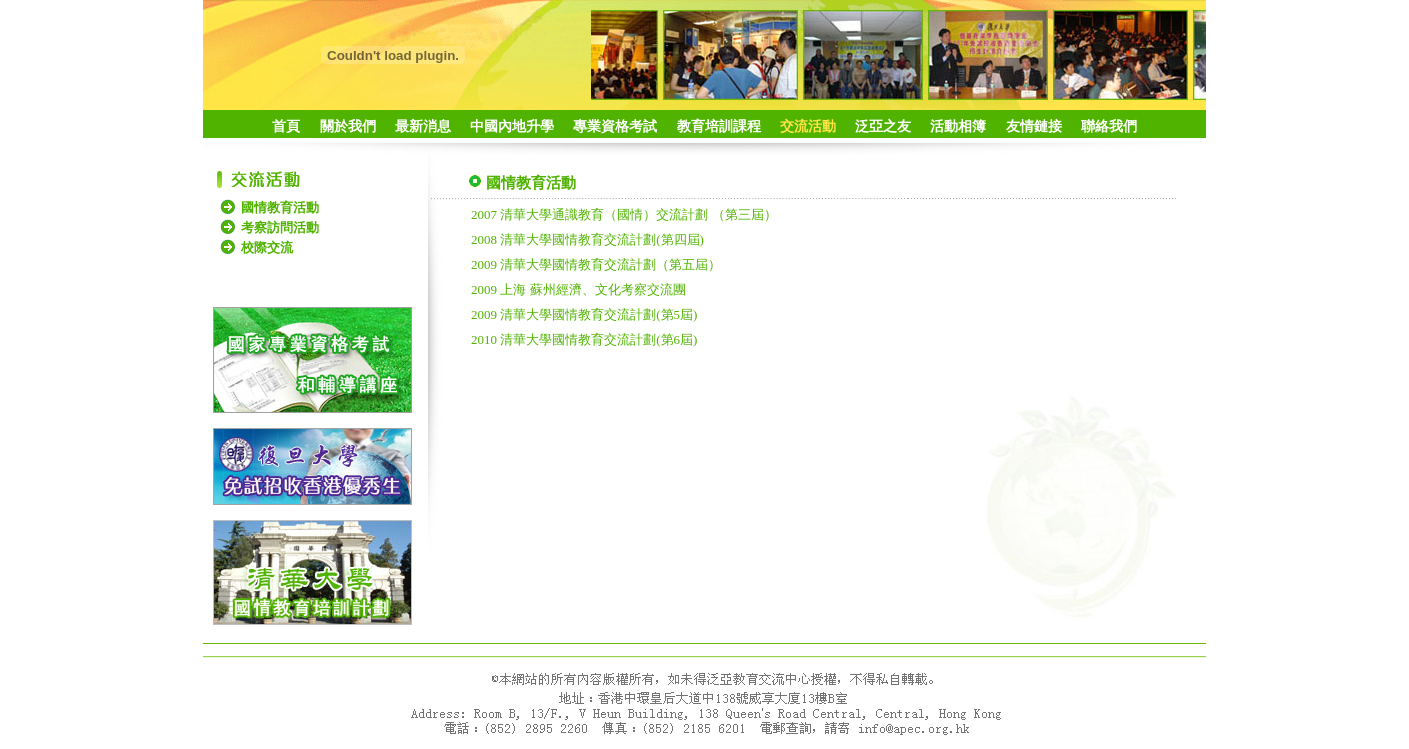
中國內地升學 (512, 126)
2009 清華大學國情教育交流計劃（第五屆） (596, 264)
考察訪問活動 (280, 227)
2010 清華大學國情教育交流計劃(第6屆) (584, 339)
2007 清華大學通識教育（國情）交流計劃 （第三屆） (624, 214)
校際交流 (267, 247)
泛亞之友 (883, 126)
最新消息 (423, 126)
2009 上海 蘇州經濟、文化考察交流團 (578, 289)
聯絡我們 (1109, 126)
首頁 (286, 126)
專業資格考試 (615, 126)
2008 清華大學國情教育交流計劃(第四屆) (587, 239)
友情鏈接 (1034, 126)
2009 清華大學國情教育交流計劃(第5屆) (584, 314)
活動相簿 (958, 126)
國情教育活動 (280, 207)
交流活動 (808, 126)
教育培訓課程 (719, 126)
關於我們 (348, 126)
